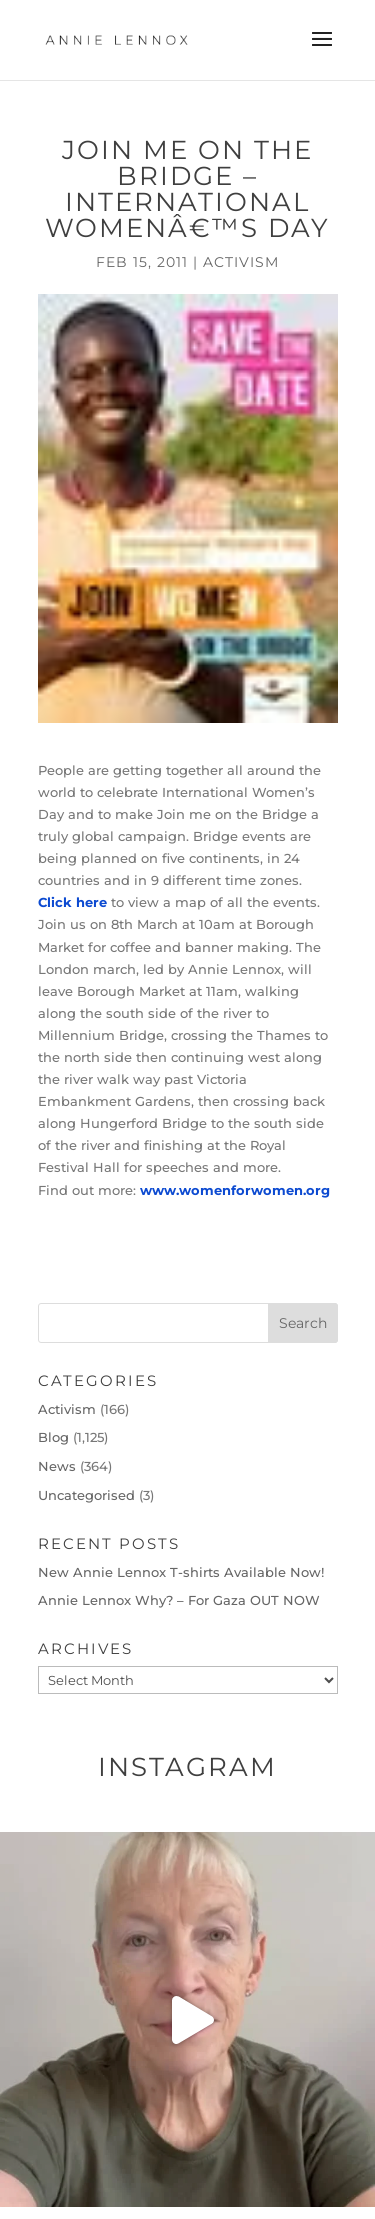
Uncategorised (86, 1495)
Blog (53, 1437)
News (57, 1466)
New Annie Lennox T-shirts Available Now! (181, 1572)
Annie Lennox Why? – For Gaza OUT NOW (179, 1600)
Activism (241, 262)
